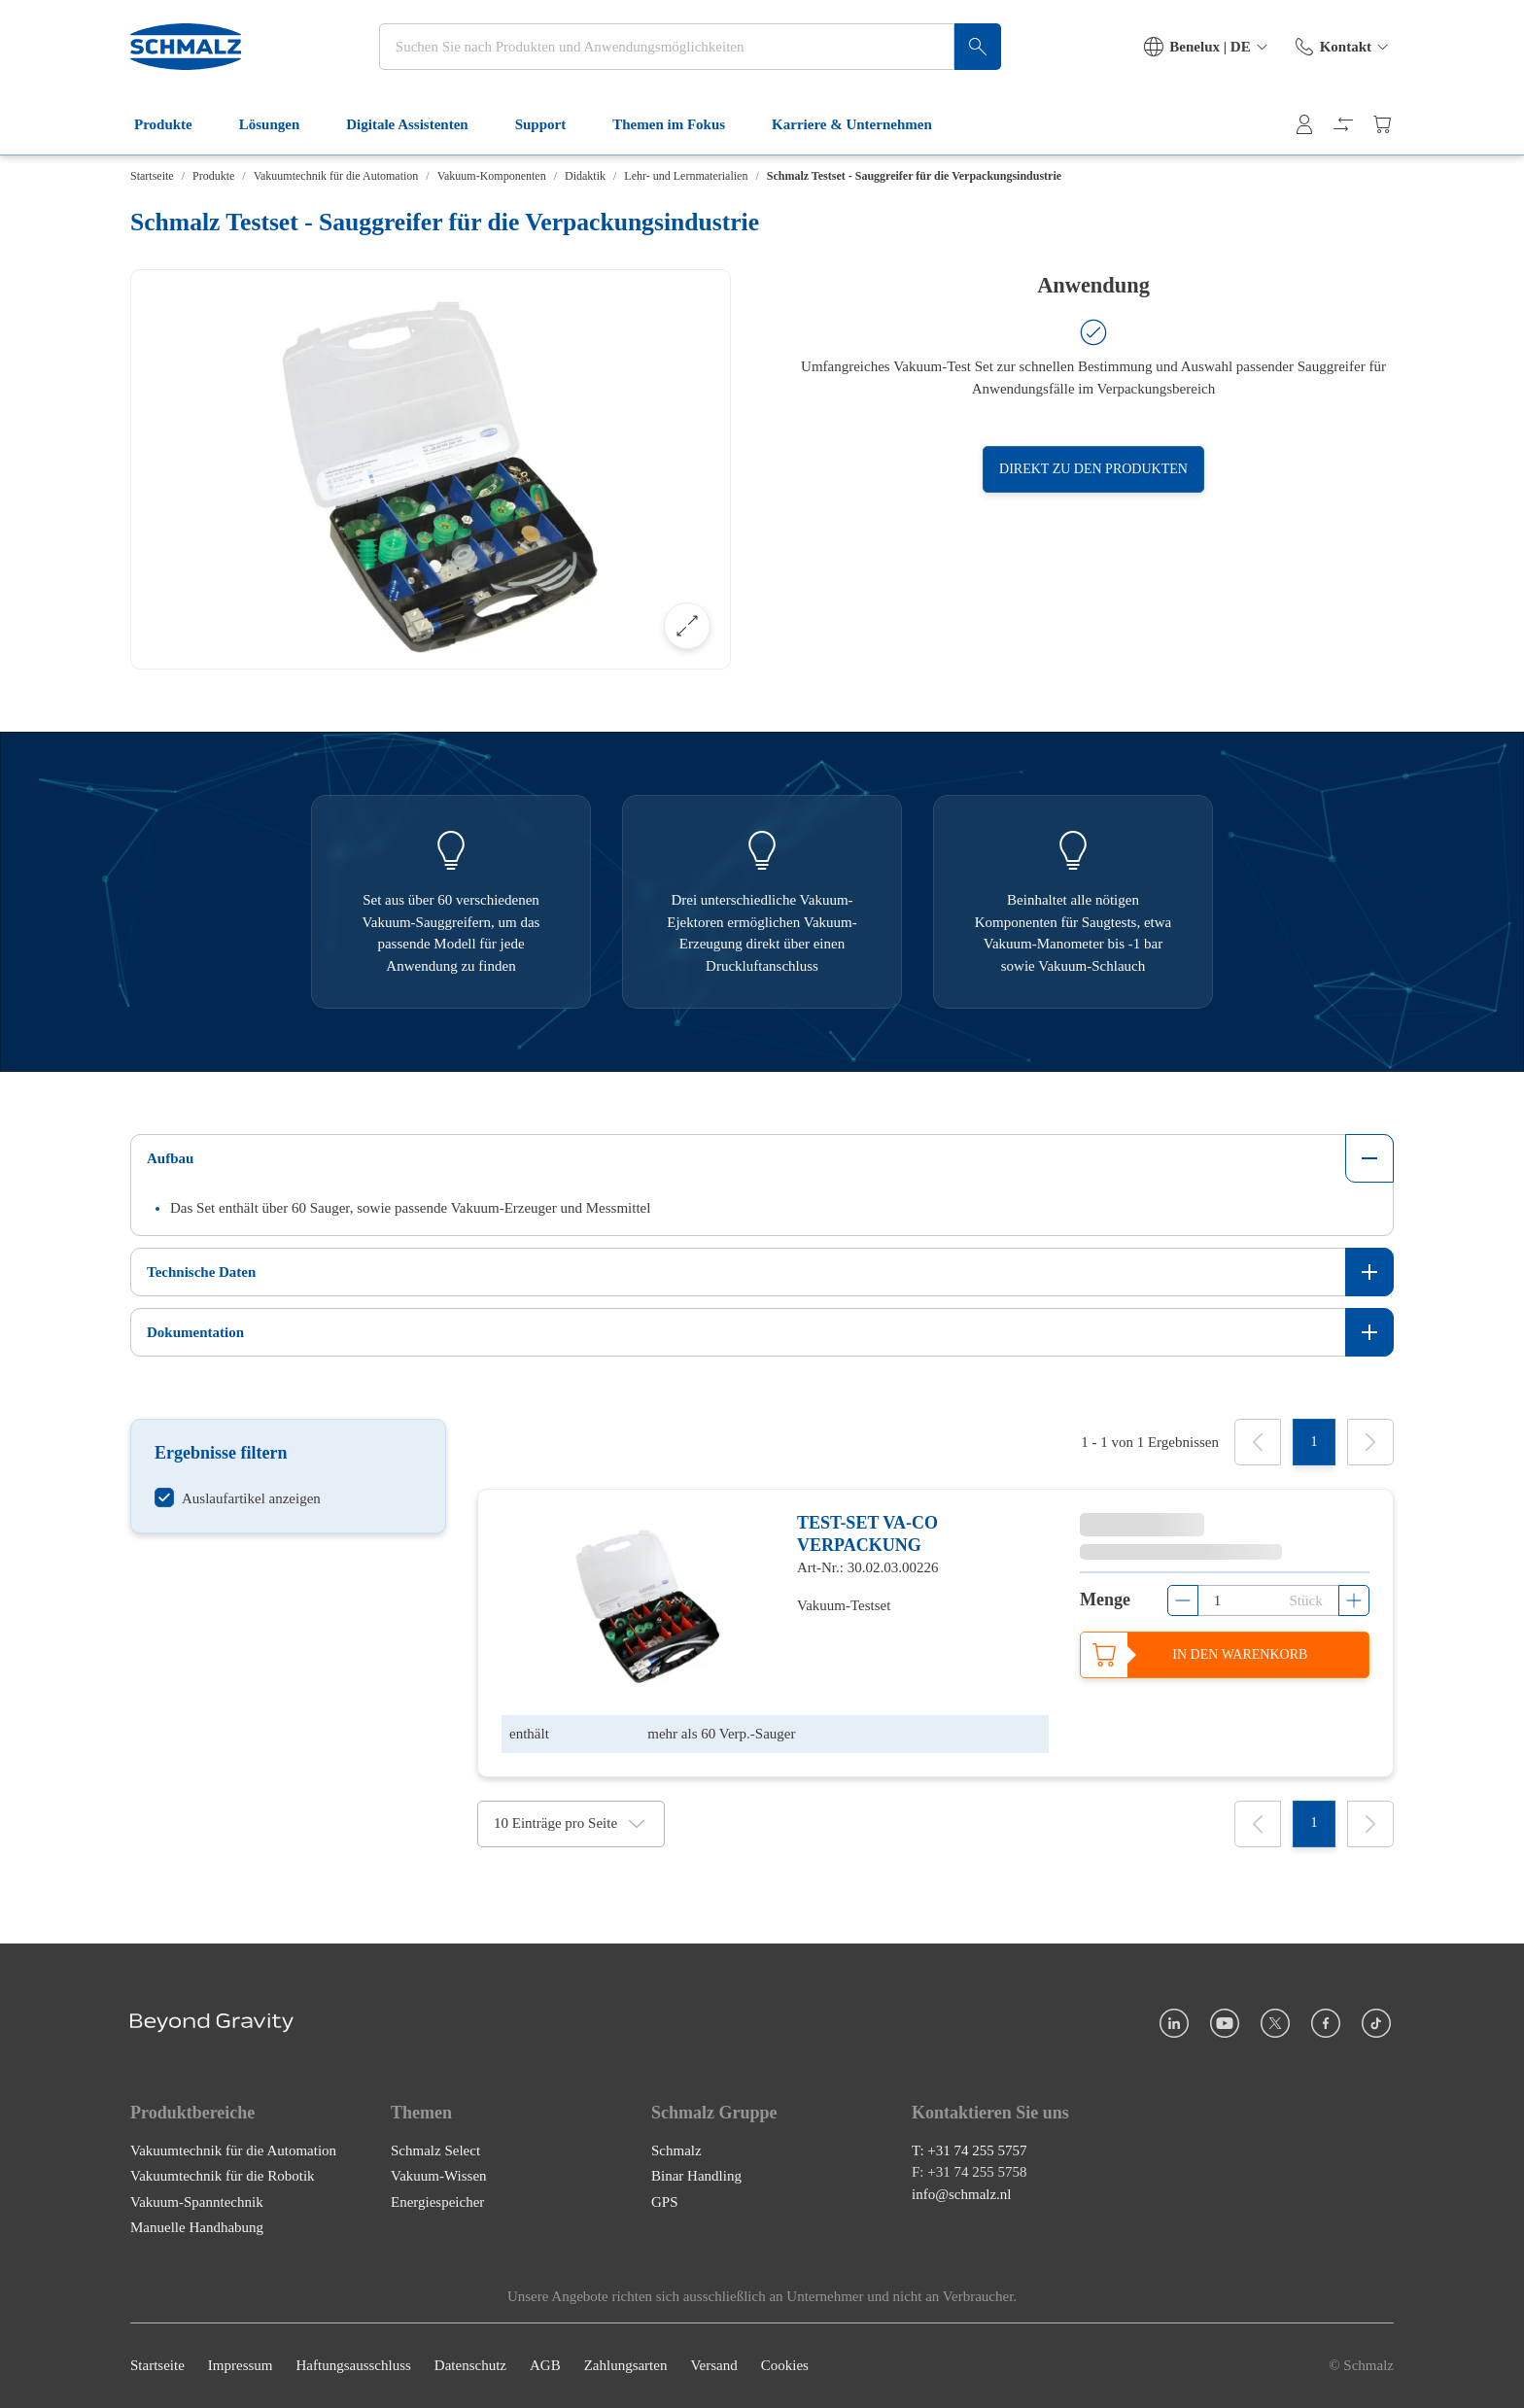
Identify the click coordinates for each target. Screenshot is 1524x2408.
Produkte (175, 124)
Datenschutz (470, 2366)
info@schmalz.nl (962, 2194)
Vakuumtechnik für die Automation (336, 176)
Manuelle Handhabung (196, 2228)
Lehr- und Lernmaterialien (685, 176)
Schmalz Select (435, 2150)
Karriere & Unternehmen (863, 124)
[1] (1314, 1442)
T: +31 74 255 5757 (969, 2150)
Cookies (785, 2366)
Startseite (152, 176)
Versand (713, 2366)
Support (552, 124)
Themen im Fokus (680, 124)
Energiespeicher (437, 2202)
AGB (545, 2366)
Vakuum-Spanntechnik (196, 2202)
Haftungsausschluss (353, 2366)
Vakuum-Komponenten (491, 176)
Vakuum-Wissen (439, 2176)
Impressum (240, 2366)
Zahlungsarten (626, 2366)
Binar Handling (696, 2176)
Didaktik (585, 176)
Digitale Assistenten (418, 124)
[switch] (238, 1498)
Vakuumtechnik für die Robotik (222, 2176)
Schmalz (676, 2150)
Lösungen (281, 124)
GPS (664, 2202)
